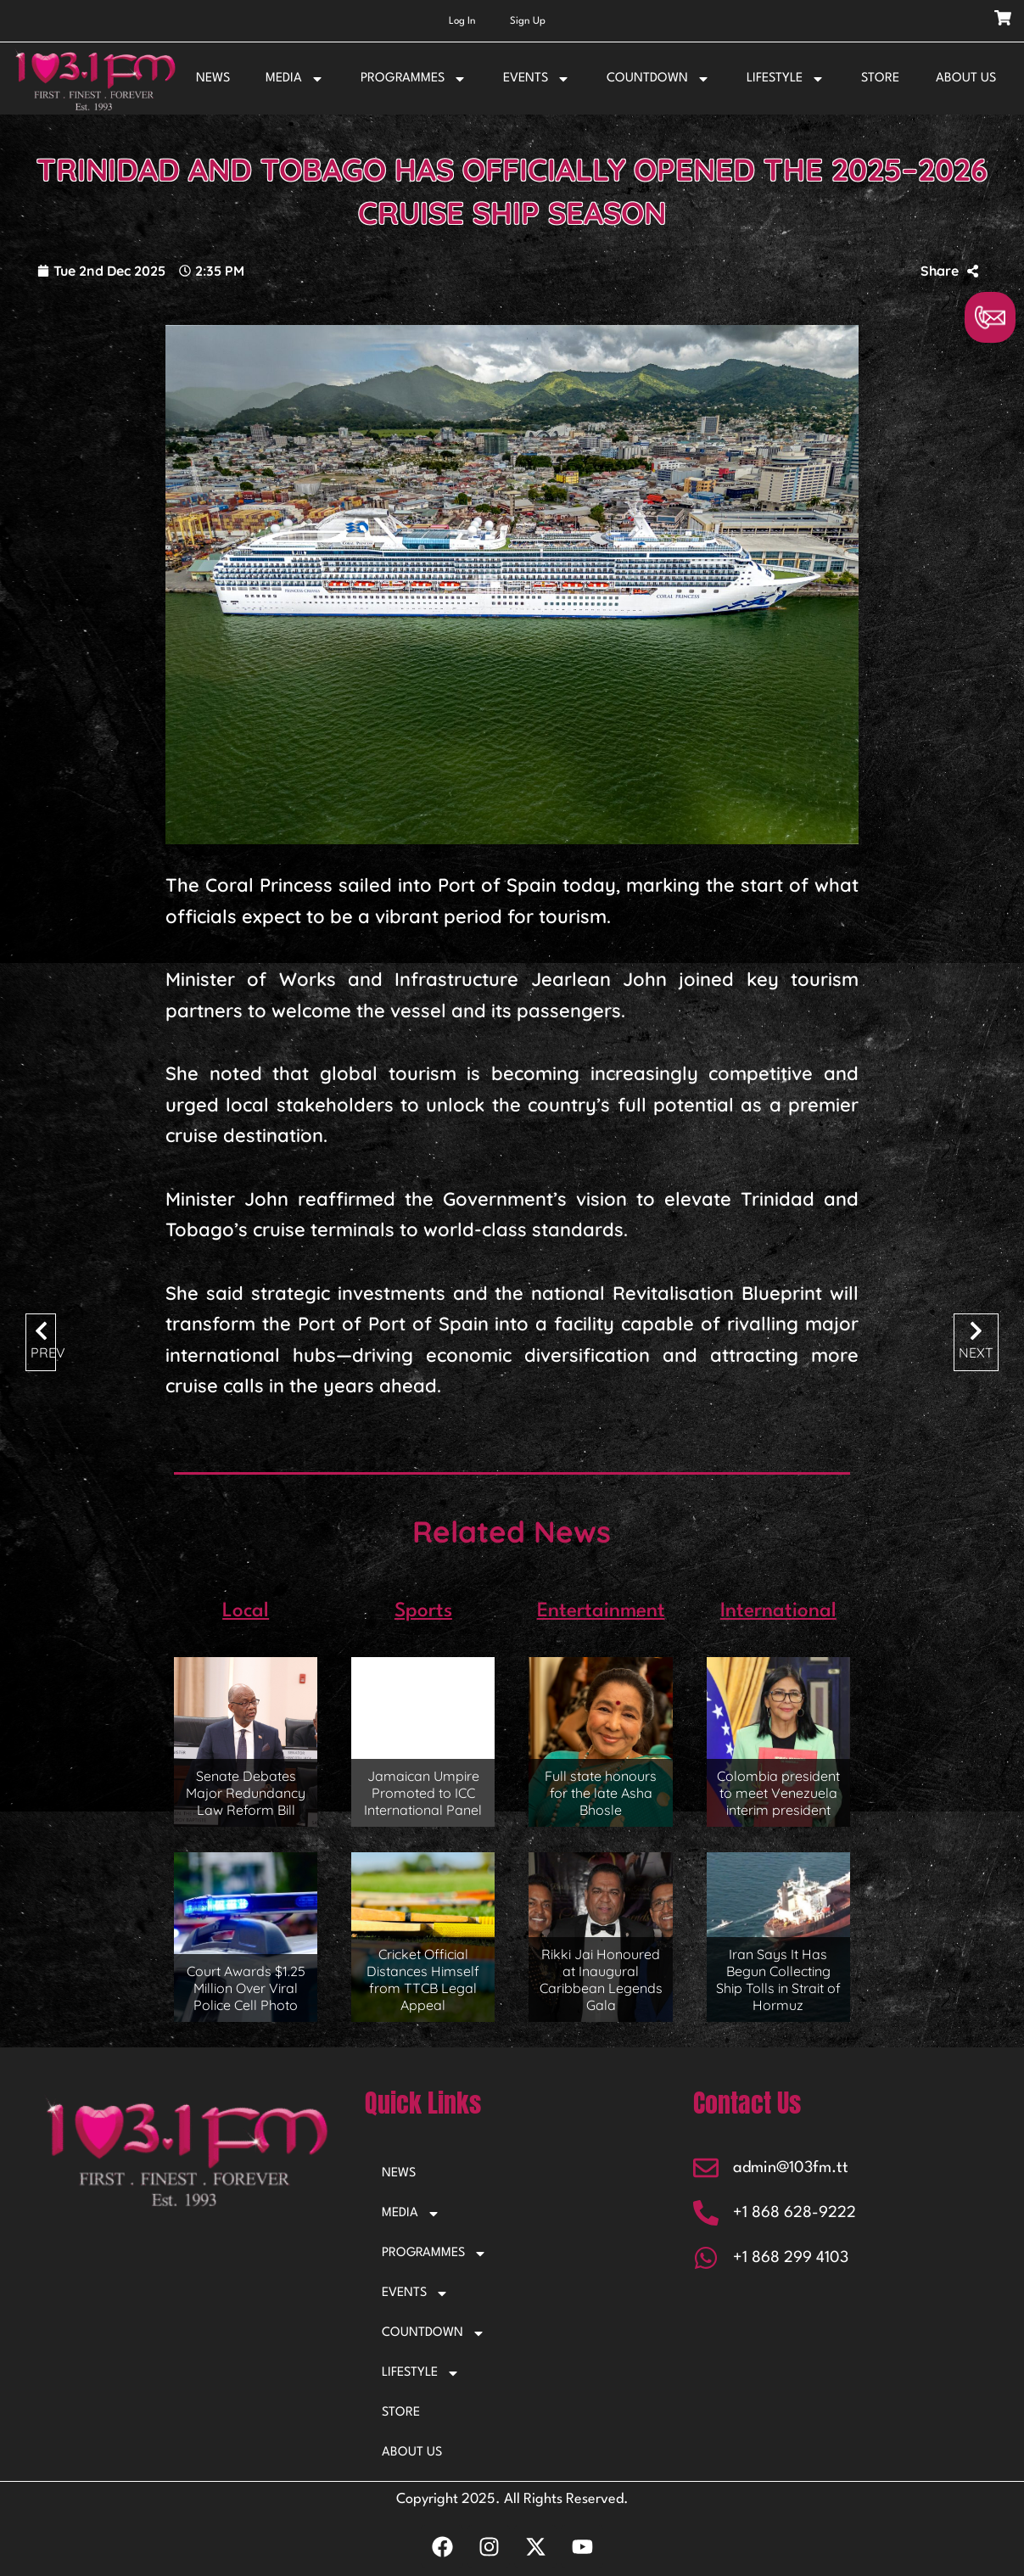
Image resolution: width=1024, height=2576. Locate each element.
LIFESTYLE (786, 79)
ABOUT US (966, 78)
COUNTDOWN (658, 79)
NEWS (213, 78)
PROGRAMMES (414, 79)
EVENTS (536, 79)
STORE (880, 78)
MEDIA (295, 79)
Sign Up (528, 21)
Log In (462, 21)
